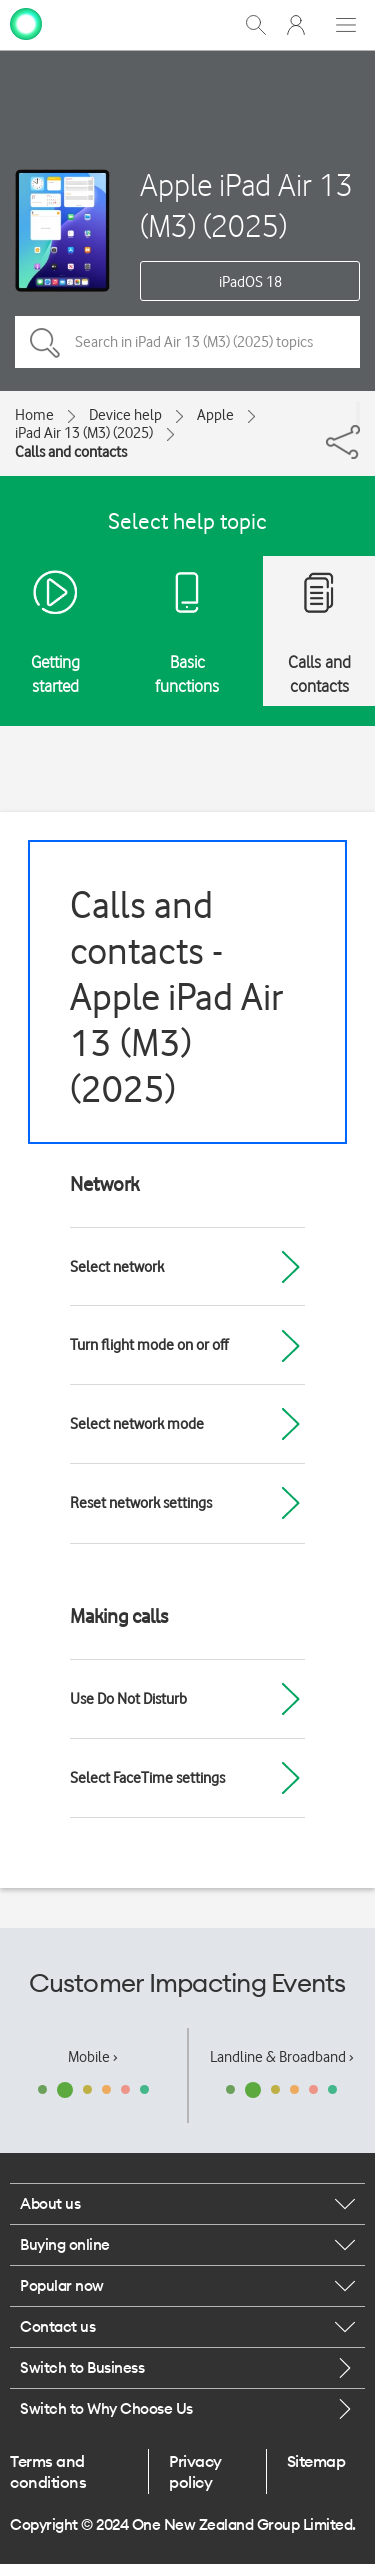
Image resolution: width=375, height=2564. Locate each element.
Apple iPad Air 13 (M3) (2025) (246, 205)
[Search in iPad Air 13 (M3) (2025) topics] (187, 342)
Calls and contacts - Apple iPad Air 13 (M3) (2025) (176, 996)
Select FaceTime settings (147, 1778)
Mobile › (93, 2057)
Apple (215, 415)
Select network (117, 1267)
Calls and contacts (71, 452)
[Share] (358, 413)
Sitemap (316, 2461)
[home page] (26, 23)
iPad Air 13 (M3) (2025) (84, 433)
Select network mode (137, 1424)
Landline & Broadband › (282, 2057)
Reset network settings (141, 1503)
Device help (125, 415)
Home (34, 415)
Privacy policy (195, 2471)
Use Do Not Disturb (128, 1699)
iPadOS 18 (250, 282)
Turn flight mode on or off (149, 1345)
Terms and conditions (48, 2471)
